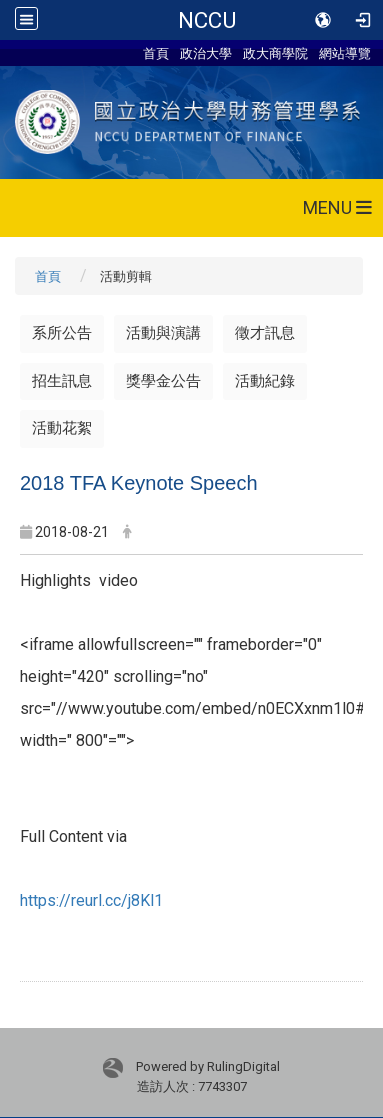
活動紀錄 (265, 381)
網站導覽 (345, 53)
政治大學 (206, 53)
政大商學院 (275, 53)
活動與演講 (163, 333)
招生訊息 (62, 381)
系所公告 (62, 333)
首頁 (156, 53)
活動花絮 (62, 428)
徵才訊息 (265, 333)
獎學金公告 (163, 381)
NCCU (207, 20)
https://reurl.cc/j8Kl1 (91, 900)
